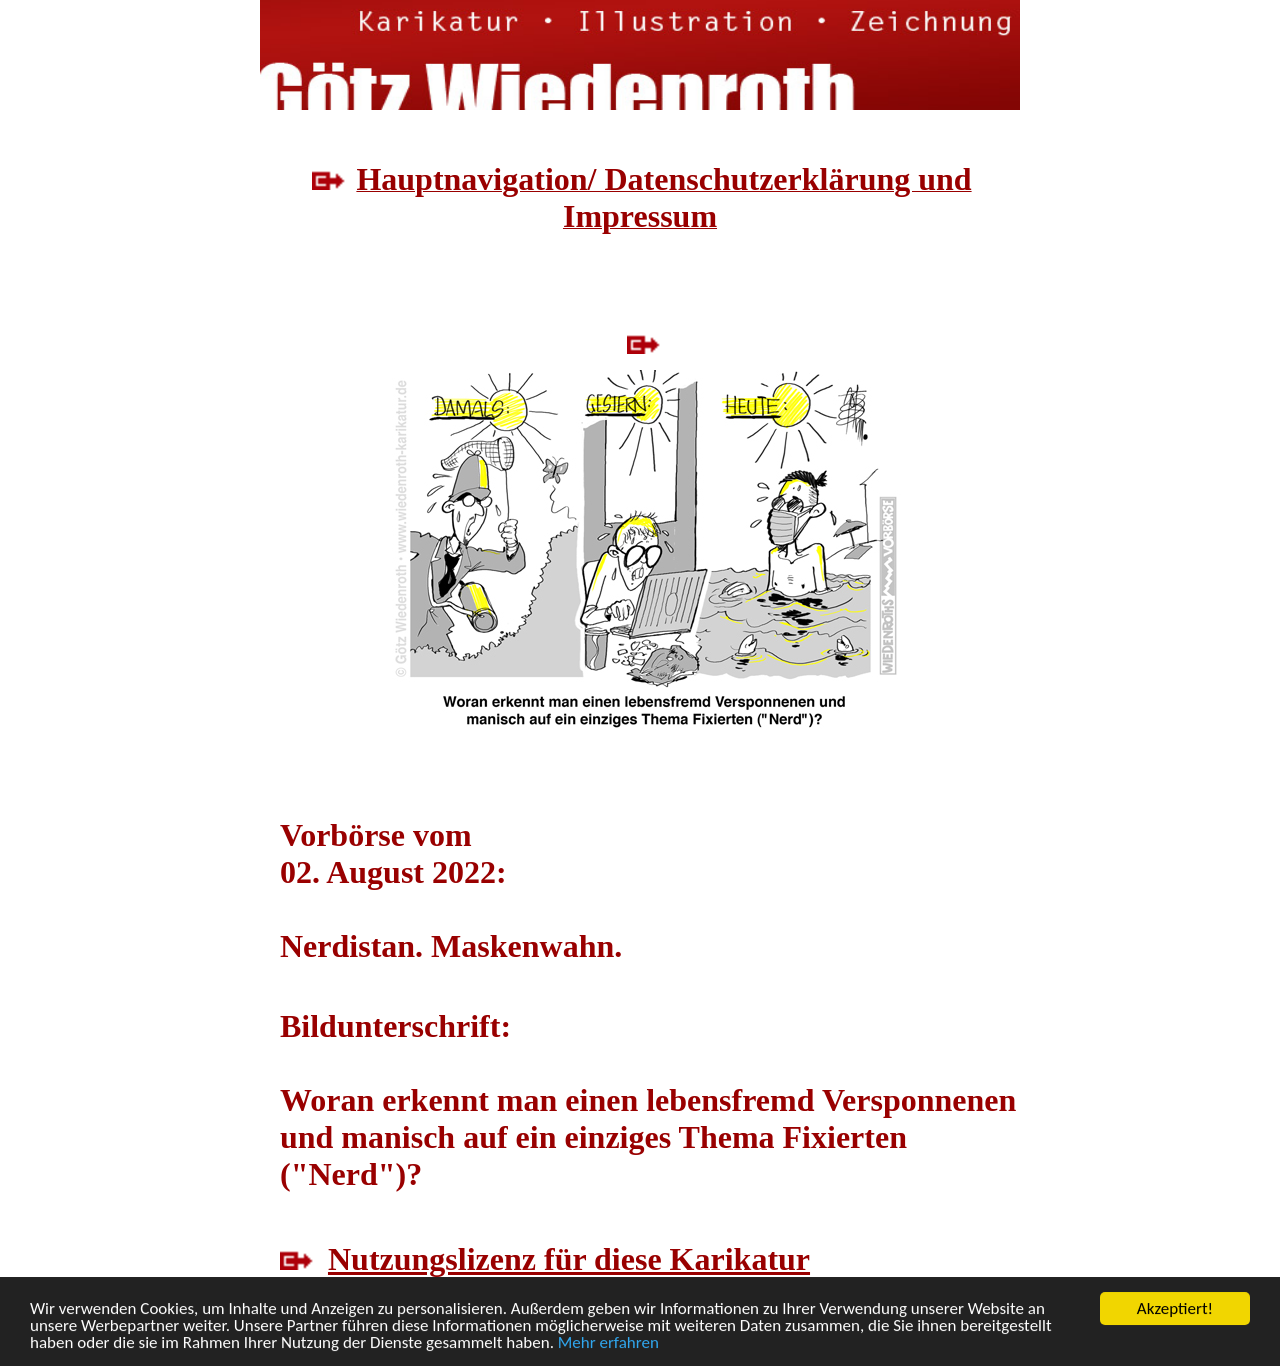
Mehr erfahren (608, 1343)
